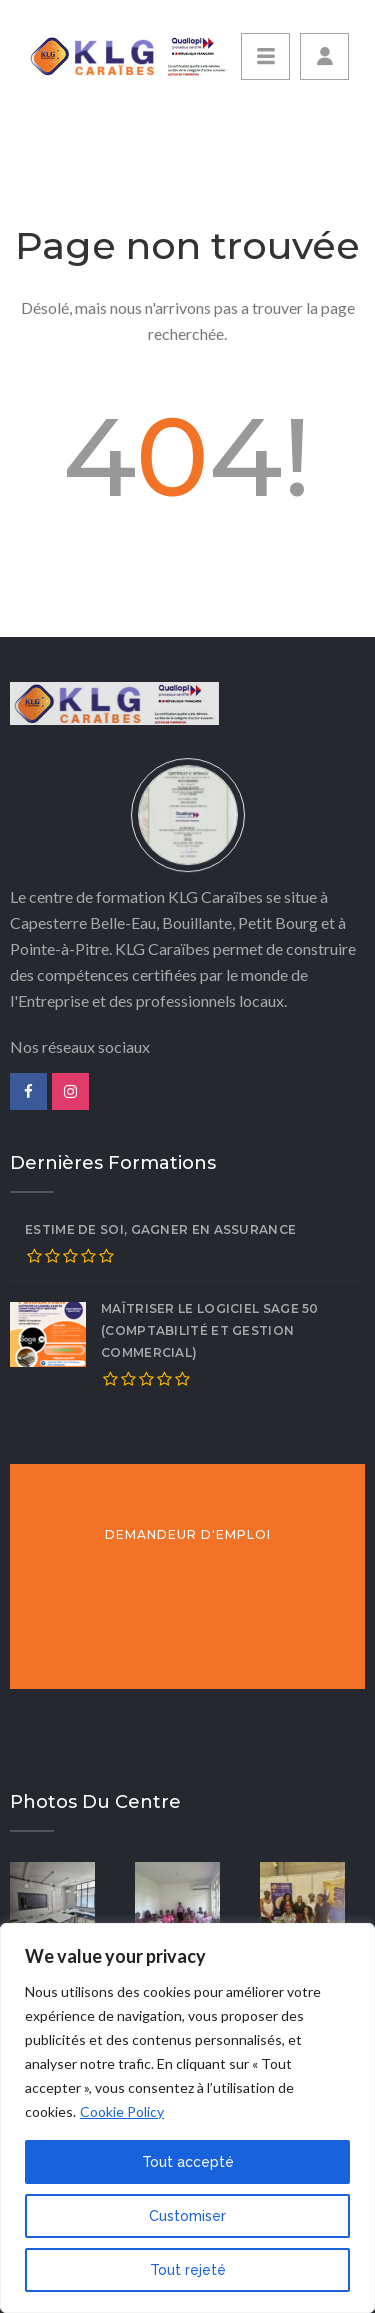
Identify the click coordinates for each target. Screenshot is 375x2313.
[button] (324, 56)
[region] (187, 2118)
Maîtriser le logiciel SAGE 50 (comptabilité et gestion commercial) (210, 1330)
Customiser (187, 2216)
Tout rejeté (188, 2270)
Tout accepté (188, 2162)
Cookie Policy (122, 2111)
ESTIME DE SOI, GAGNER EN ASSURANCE (160, 1229)
